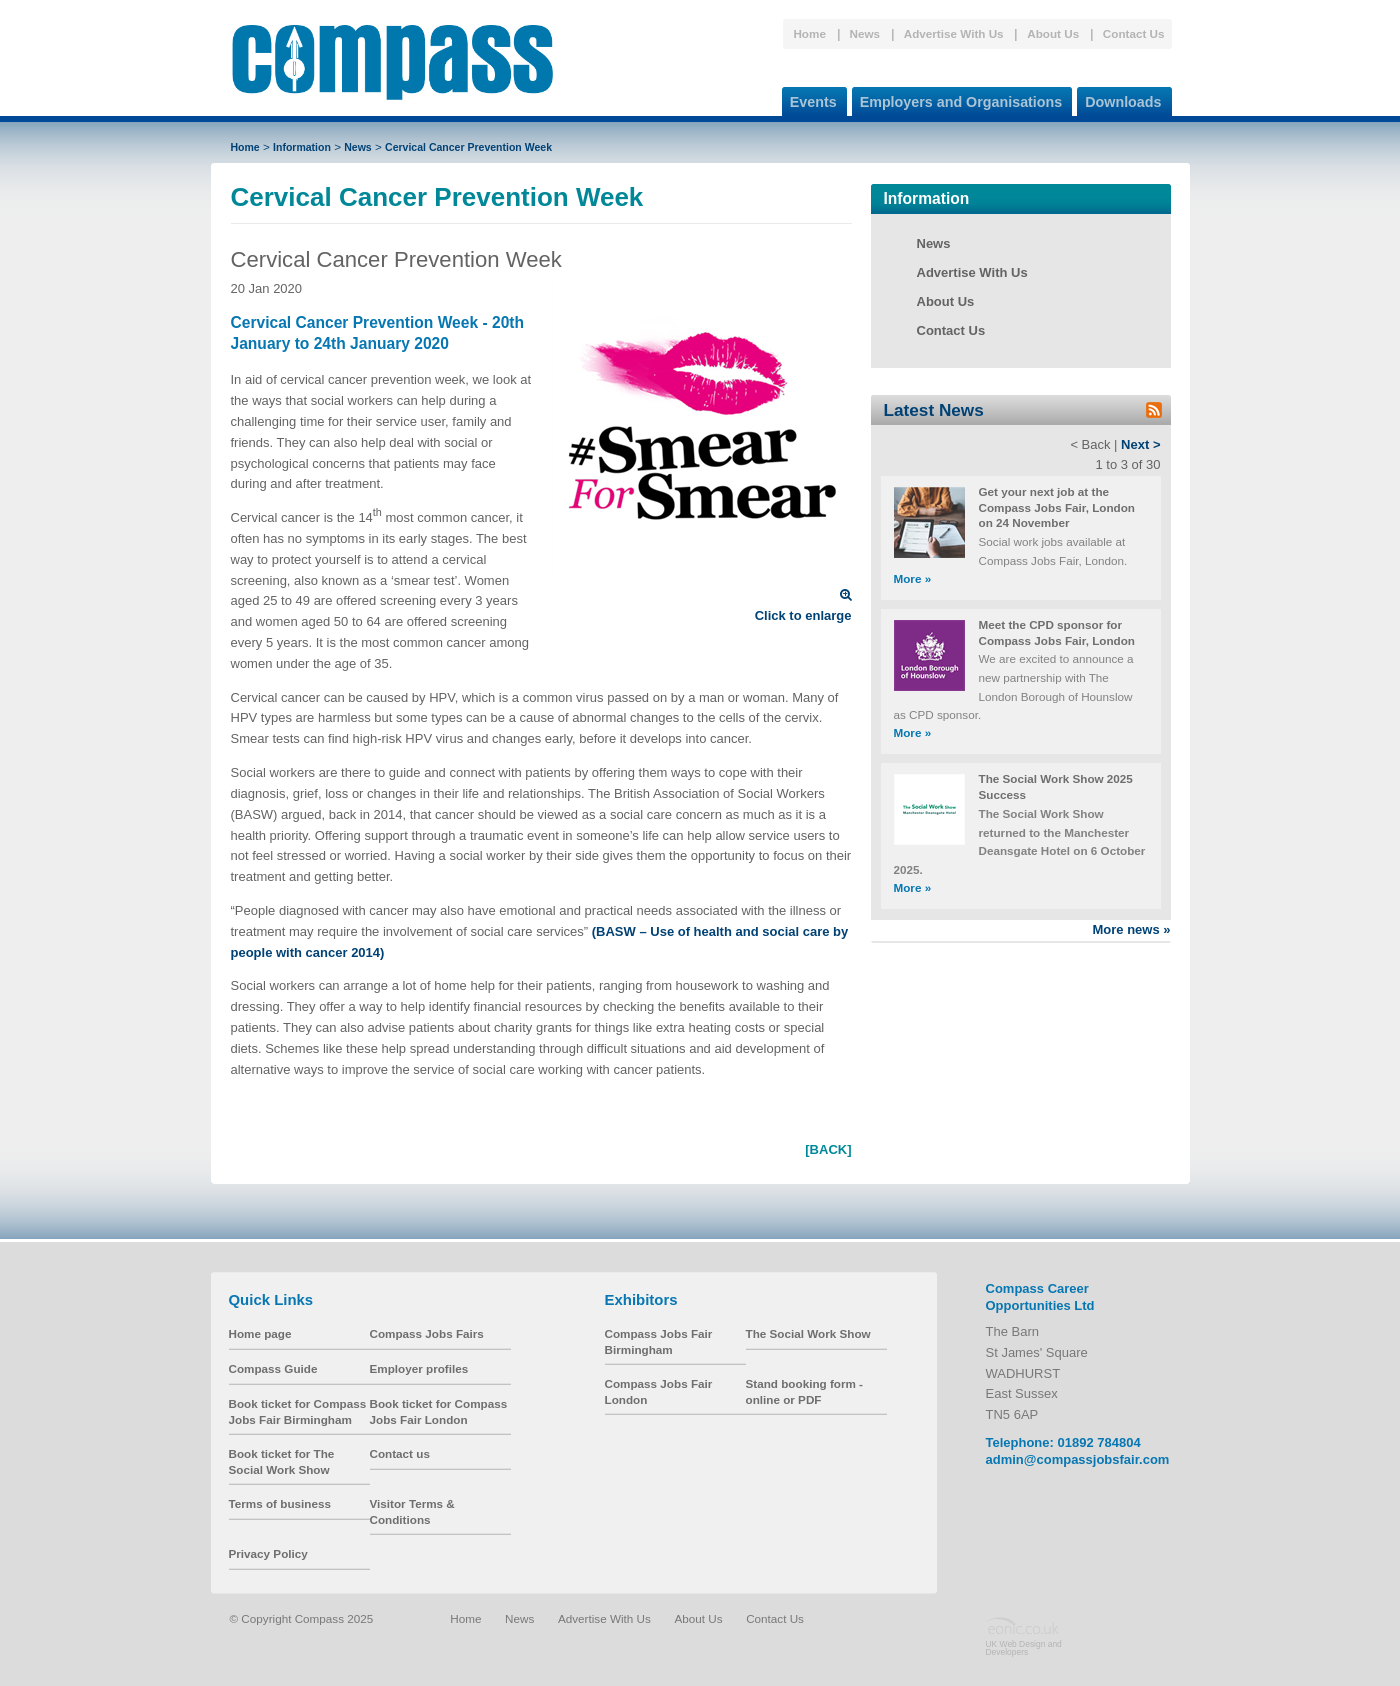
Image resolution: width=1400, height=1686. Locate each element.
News (865, 33)
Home (809, 33)
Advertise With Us (954, 33)
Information (302, 147)
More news (1131, 929)
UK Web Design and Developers (1024, 1648)
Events (809, 98)
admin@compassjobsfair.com (1078, 1459)
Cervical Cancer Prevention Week (468, 147)
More (913, 578)
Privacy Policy (268, 1553)
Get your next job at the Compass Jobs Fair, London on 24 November (1057, 507)
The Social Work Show (808, 1333)
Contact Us (1134, 33)
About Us (1053, 33)
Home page (260, 1333)
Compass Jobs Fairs (427, 1333)
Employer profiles (419, 1368)
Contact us (400, 1453)
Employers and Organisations (957, 98)
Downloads (1119, 98)
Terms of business (280, 1503)
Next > (1140, 444)
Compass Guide (273, 1368)
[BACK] (828, 1149)
